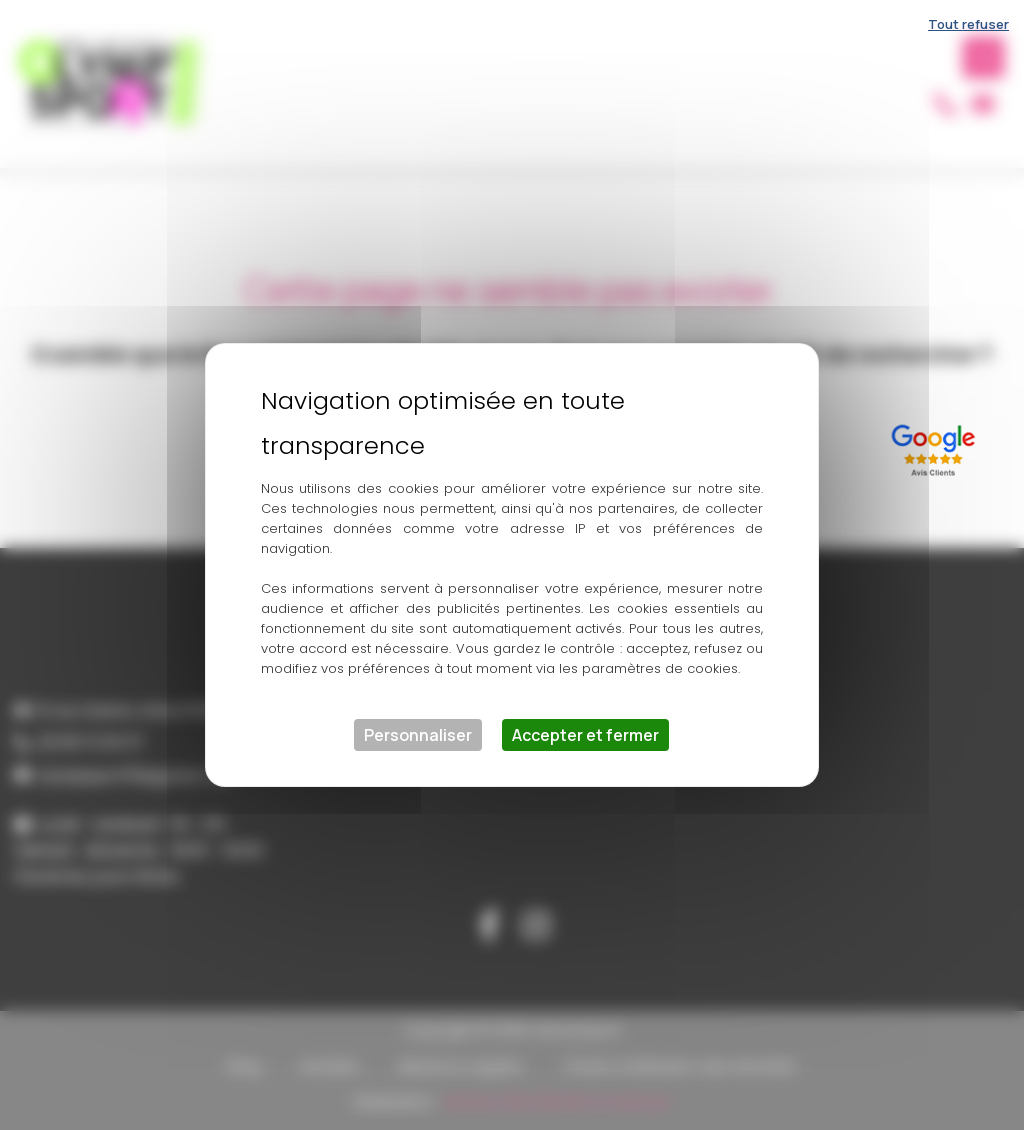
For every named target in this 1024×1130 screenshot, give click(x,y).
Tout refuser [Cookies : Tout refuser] (968, 24)
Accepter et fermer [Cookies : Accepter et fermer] (585, 735)
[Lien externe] (937, 447)
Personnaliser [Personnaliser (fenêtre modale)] (418, 735)
